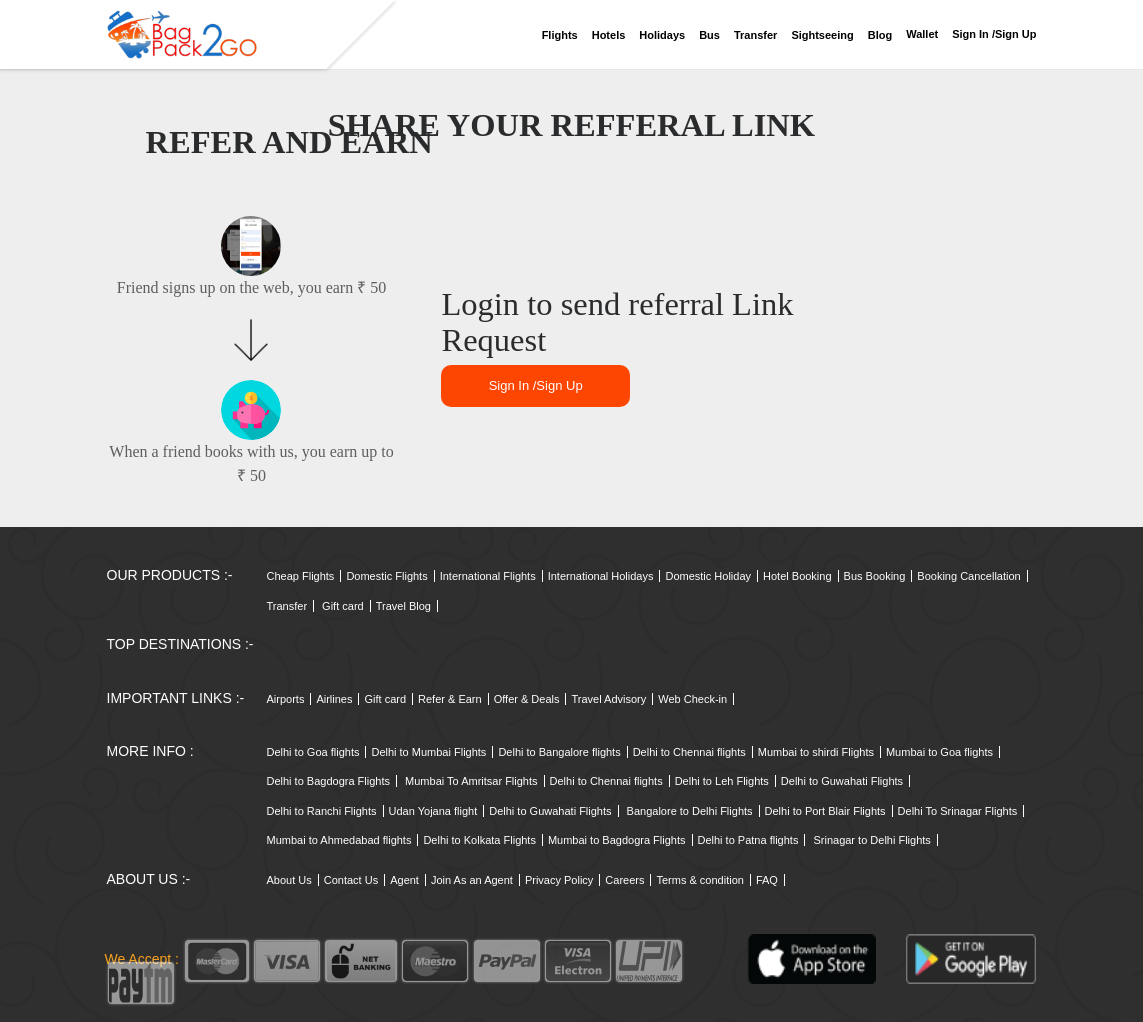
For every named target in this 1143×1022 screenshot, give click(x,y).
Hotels (609, 35)
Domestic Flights (386, 576)
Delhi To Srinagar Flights (958, 811)
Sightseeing (822, 35)
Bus (709, 35)
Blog (880, 35)
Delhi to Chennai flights (689, 752)
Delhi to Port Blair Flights (825, 811)
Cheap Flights (301, 576)
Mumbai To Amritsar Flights (471, 781)
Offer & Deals (527, 699)
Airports (286, 699)
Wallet (922, 34)
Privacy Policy (559, 880)
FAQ (767, 880)
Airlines (334, 699)
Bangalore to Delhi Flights (690, 811)
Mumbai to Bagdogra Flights (617, 840)
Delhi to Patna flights (748, 840)
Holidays (662, 35)
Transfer (755, 35)
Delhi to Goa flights (313, 752)
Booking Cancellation (968, 576)
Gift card (343, 606)
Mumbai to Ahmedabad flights (339, 840)
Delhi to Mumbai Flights (428, 752)
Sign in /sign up (994, 34)
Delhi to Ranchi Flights (322, 811)
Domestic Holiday (708, 576)
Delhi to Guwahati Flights (842, 781)
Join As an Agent (472, 880)
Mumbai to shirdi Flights (816, 752)
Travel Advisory (608, 699)
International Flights (488, 576)
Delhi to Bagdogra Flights (329, 781)
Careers (624, 880)
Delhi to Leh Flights (722, 781)
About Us (289, 880)
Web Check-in (692, 699)
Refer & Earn (450, 699)
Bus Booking (875, 576)
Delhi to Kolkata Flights (479, 840)
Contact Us (351, 880)
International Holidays (601, 576)
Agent (404, 880)
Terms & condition (699, 880)
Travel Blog (403, 606)
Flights (560, 35)
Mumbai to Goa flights (939, 752)
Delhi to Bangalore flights (559, 752)
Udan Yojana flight (433, 811)
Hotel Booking (797, 576)
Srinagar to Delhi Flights (871, 840)
